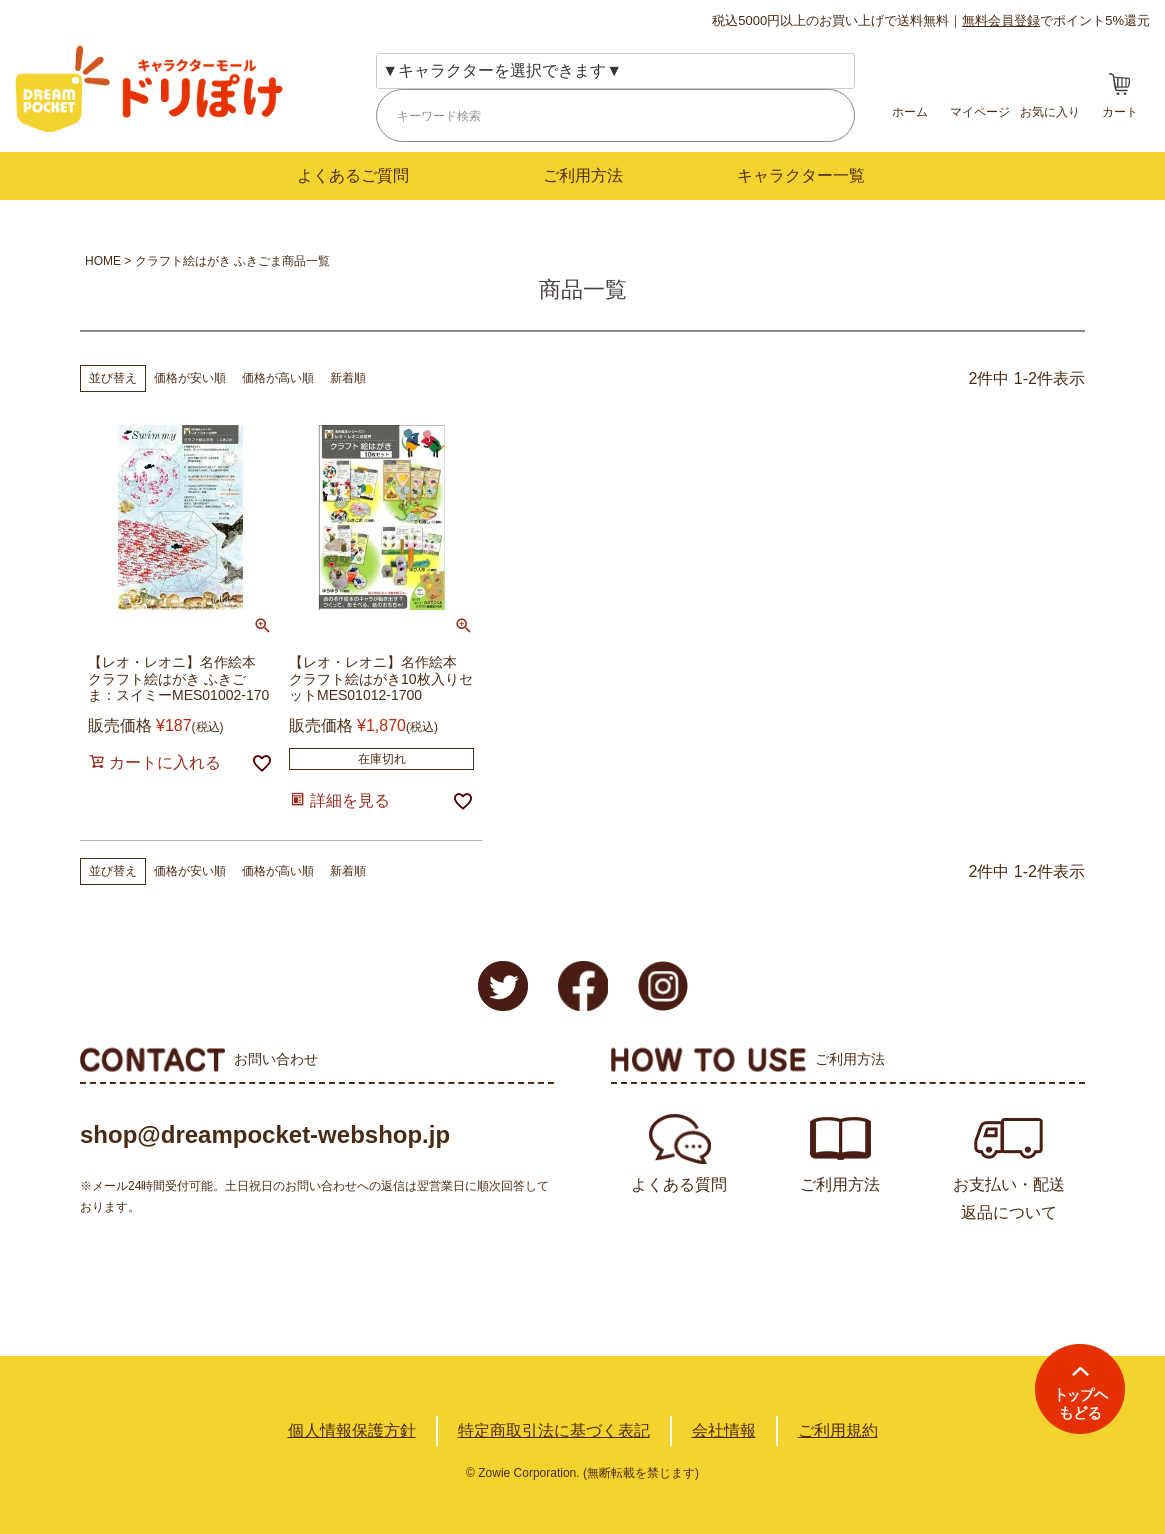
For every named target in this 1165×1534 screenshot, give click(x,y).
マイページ (980, 112)
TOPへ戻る (1080, 1389)
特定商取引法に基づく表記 (554, 1430)
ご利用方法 (583, 175)
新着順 (348, 378)
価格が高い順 (278, 378)
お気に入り (1050, 112)
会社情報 (724, 1430)
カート (1120, 112)
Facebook (583, 986)
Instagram (663, 986)
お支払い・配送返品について (1009, 1198)
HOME (103, 261)
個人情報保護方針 (352, 1430)
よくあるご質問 (353, 175)
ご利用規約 (838, 1430)
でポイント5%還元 (1056, 20)
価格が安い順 (190, 378)
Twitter (503, 986)
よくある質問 (679, 1184)
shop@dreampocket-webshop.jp (265, 1134)
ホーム (910, 112)
